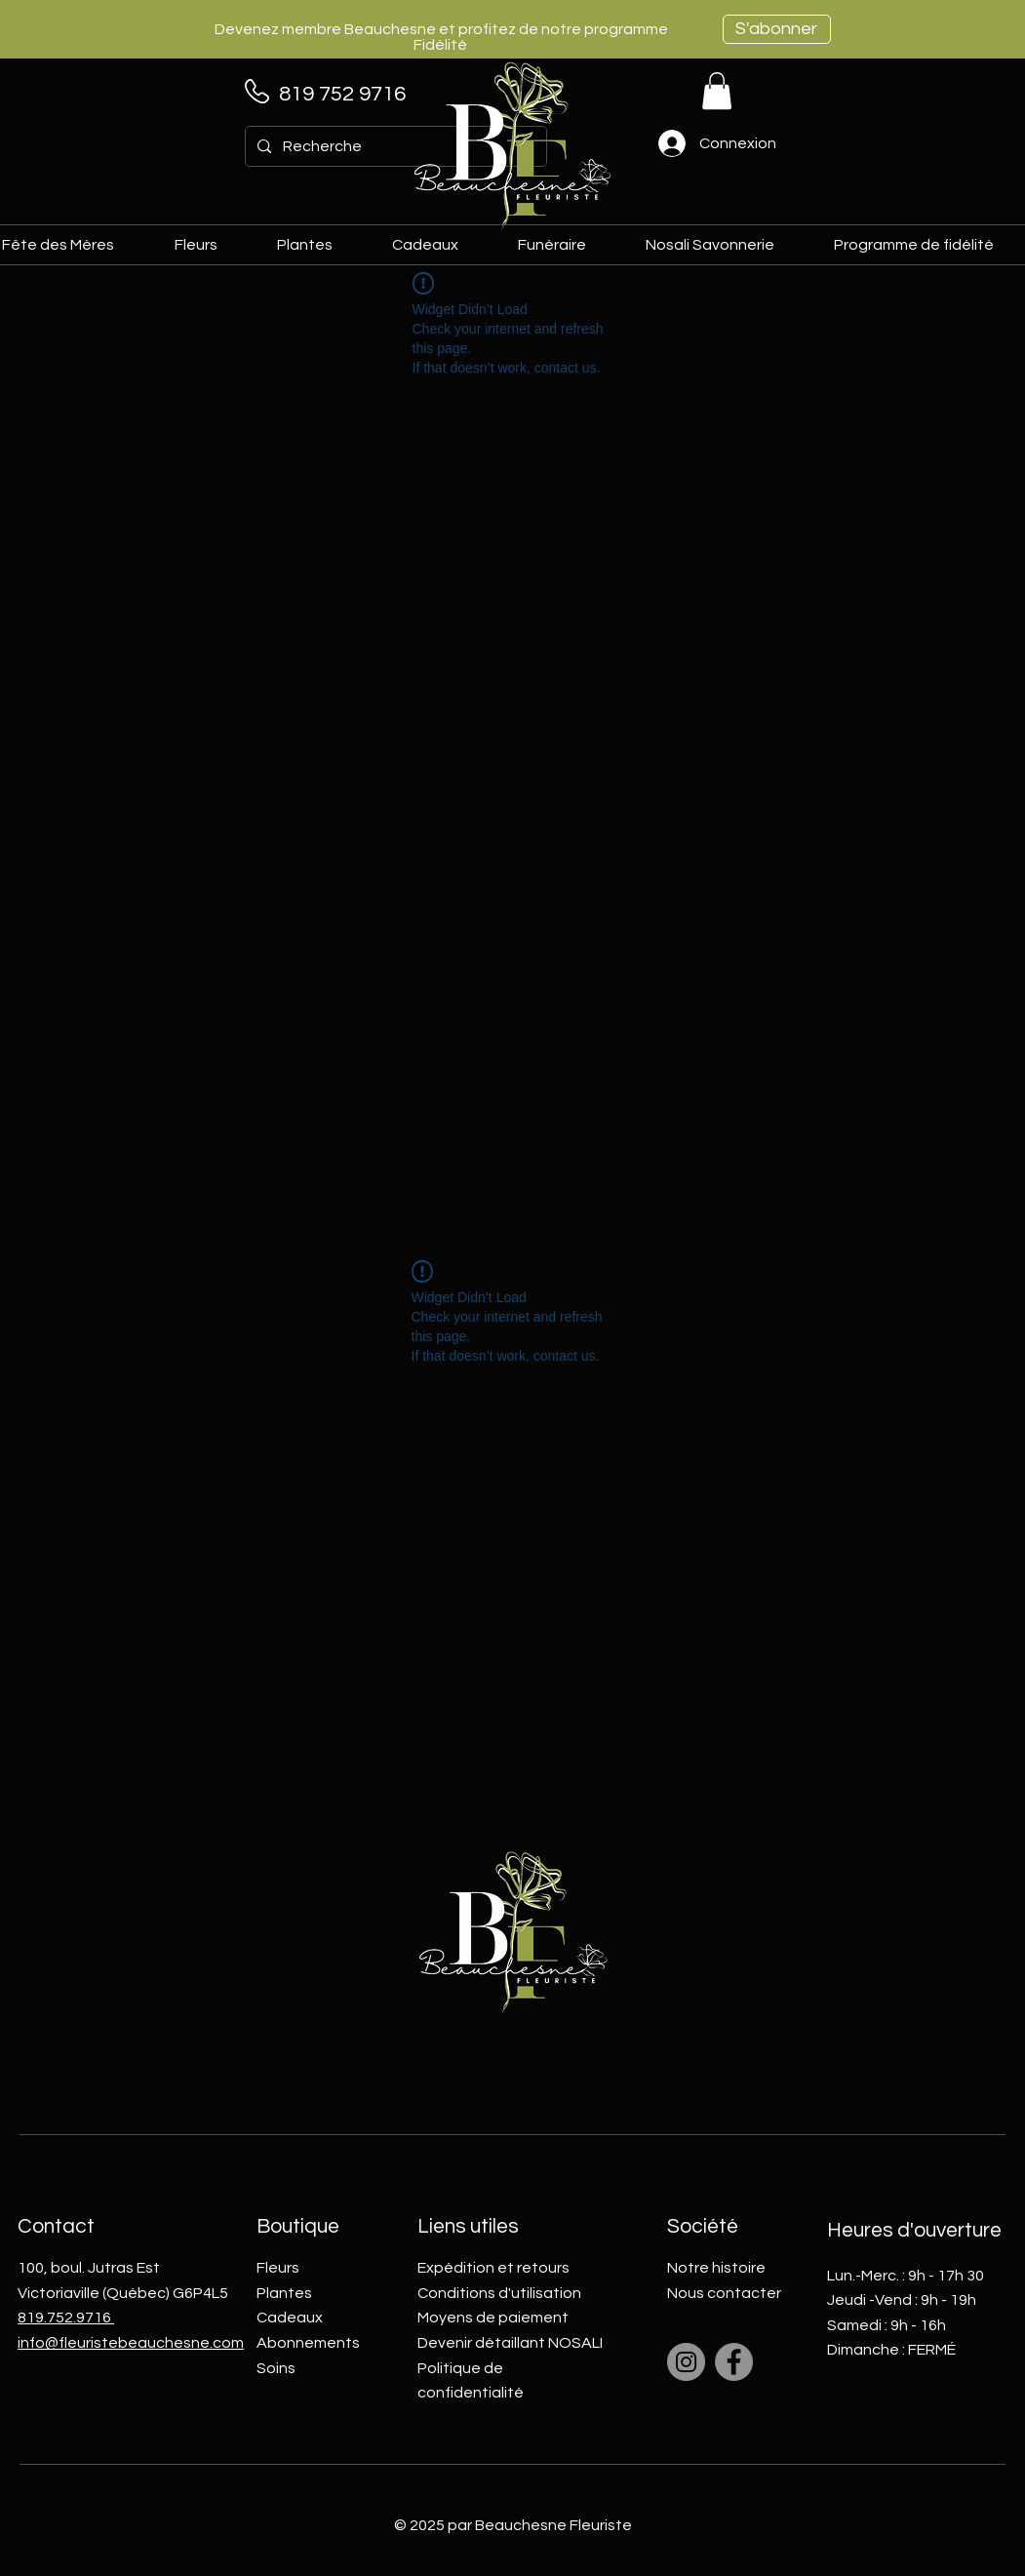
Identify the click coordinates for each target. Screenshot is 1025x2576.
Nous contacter (724, 2293)
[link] (716, 90)
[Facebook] (734, 2362)
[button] (439, 244)
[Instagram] (686, 2362)
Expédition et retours (493, 2268)
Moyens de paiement (493, 2317)
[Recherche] (394, 146)
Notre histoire (716, 2268)
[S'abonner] (777, 29)
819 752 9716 (342, 94)
